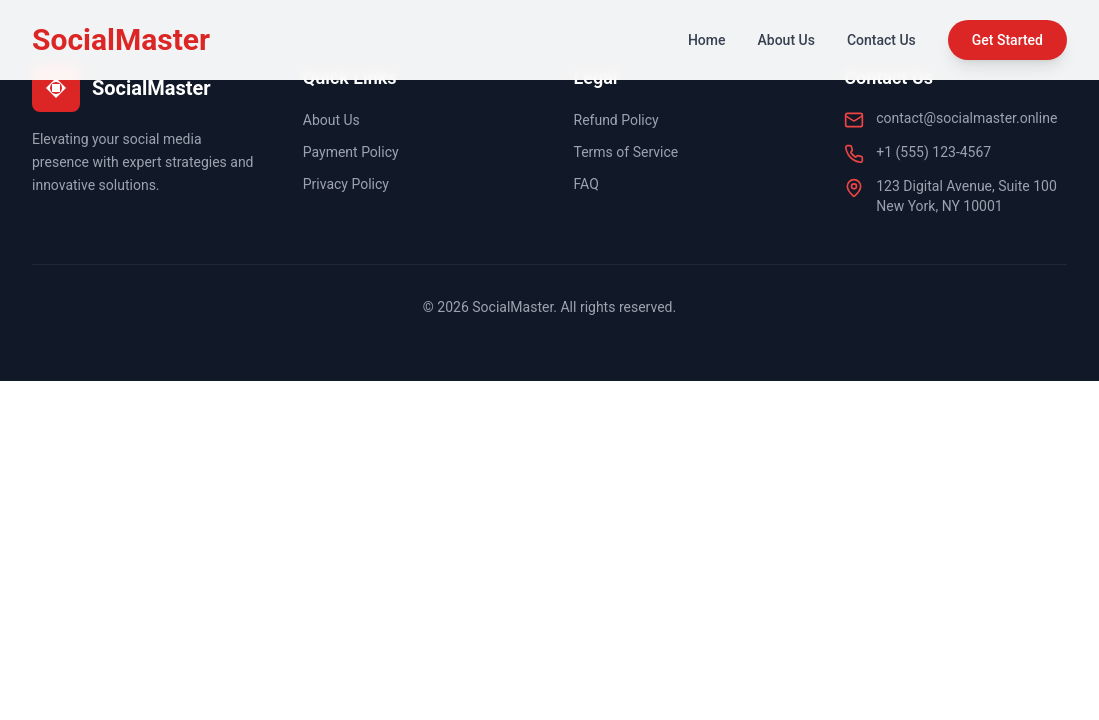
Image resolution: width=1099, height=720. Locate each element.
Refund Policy (616, 120)
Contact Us (881, 40)
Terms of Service (626, 152)
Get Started (1007, 40)
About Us (786, 40)
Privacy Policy (346, 184)
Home (707, 40)
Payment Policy (351, 152)
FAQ (586, 184)
